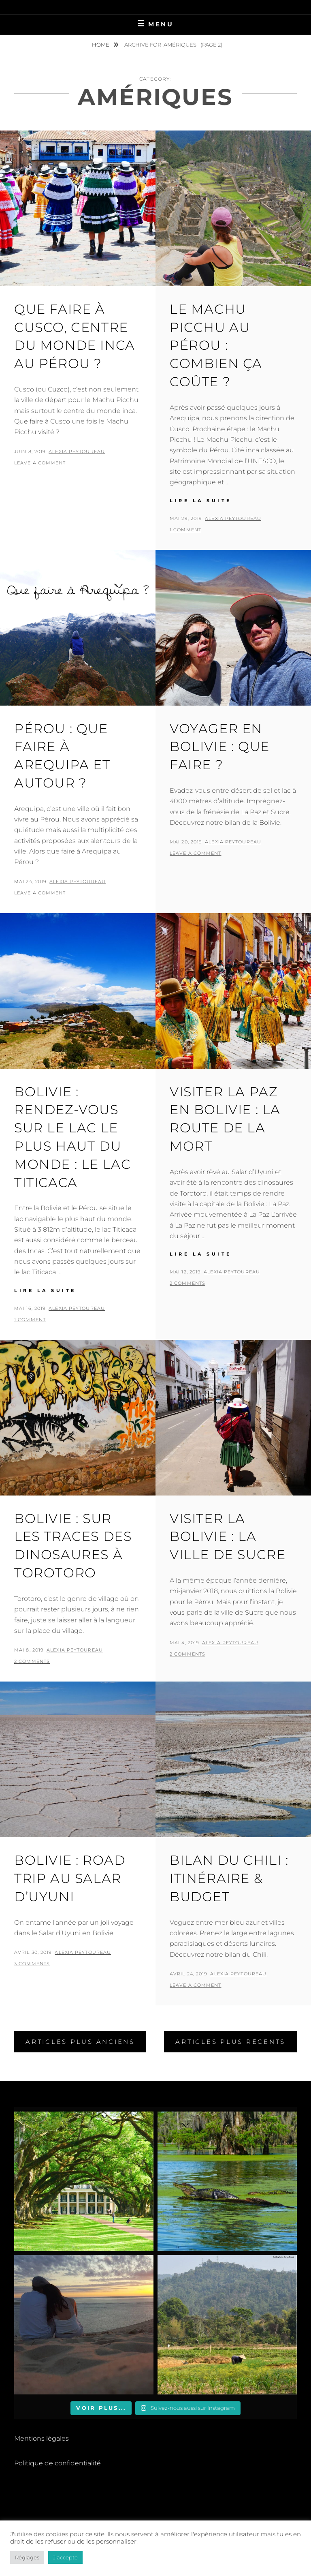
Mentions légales (41, 2438)
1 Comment (185, 530)
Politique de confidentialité (57, 2463)
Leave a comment (40, 463)
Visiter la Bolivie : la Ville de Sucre (227, 1537)
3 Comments (32, 1963)
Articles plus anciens (80, 2041)
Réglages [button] (27, 2557)
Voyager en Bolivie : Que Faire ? (220, 747)
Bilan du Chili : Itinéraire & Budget (229, 1878)
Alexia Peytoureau (77, 451)
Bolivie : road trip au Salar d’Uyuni (69, 1878)
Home (101, 44)
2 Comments (187, 1283)
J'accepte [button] (65, 2557)
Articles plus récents (230, 2041)
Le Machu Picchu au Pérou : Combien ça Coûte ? (216, 345)
